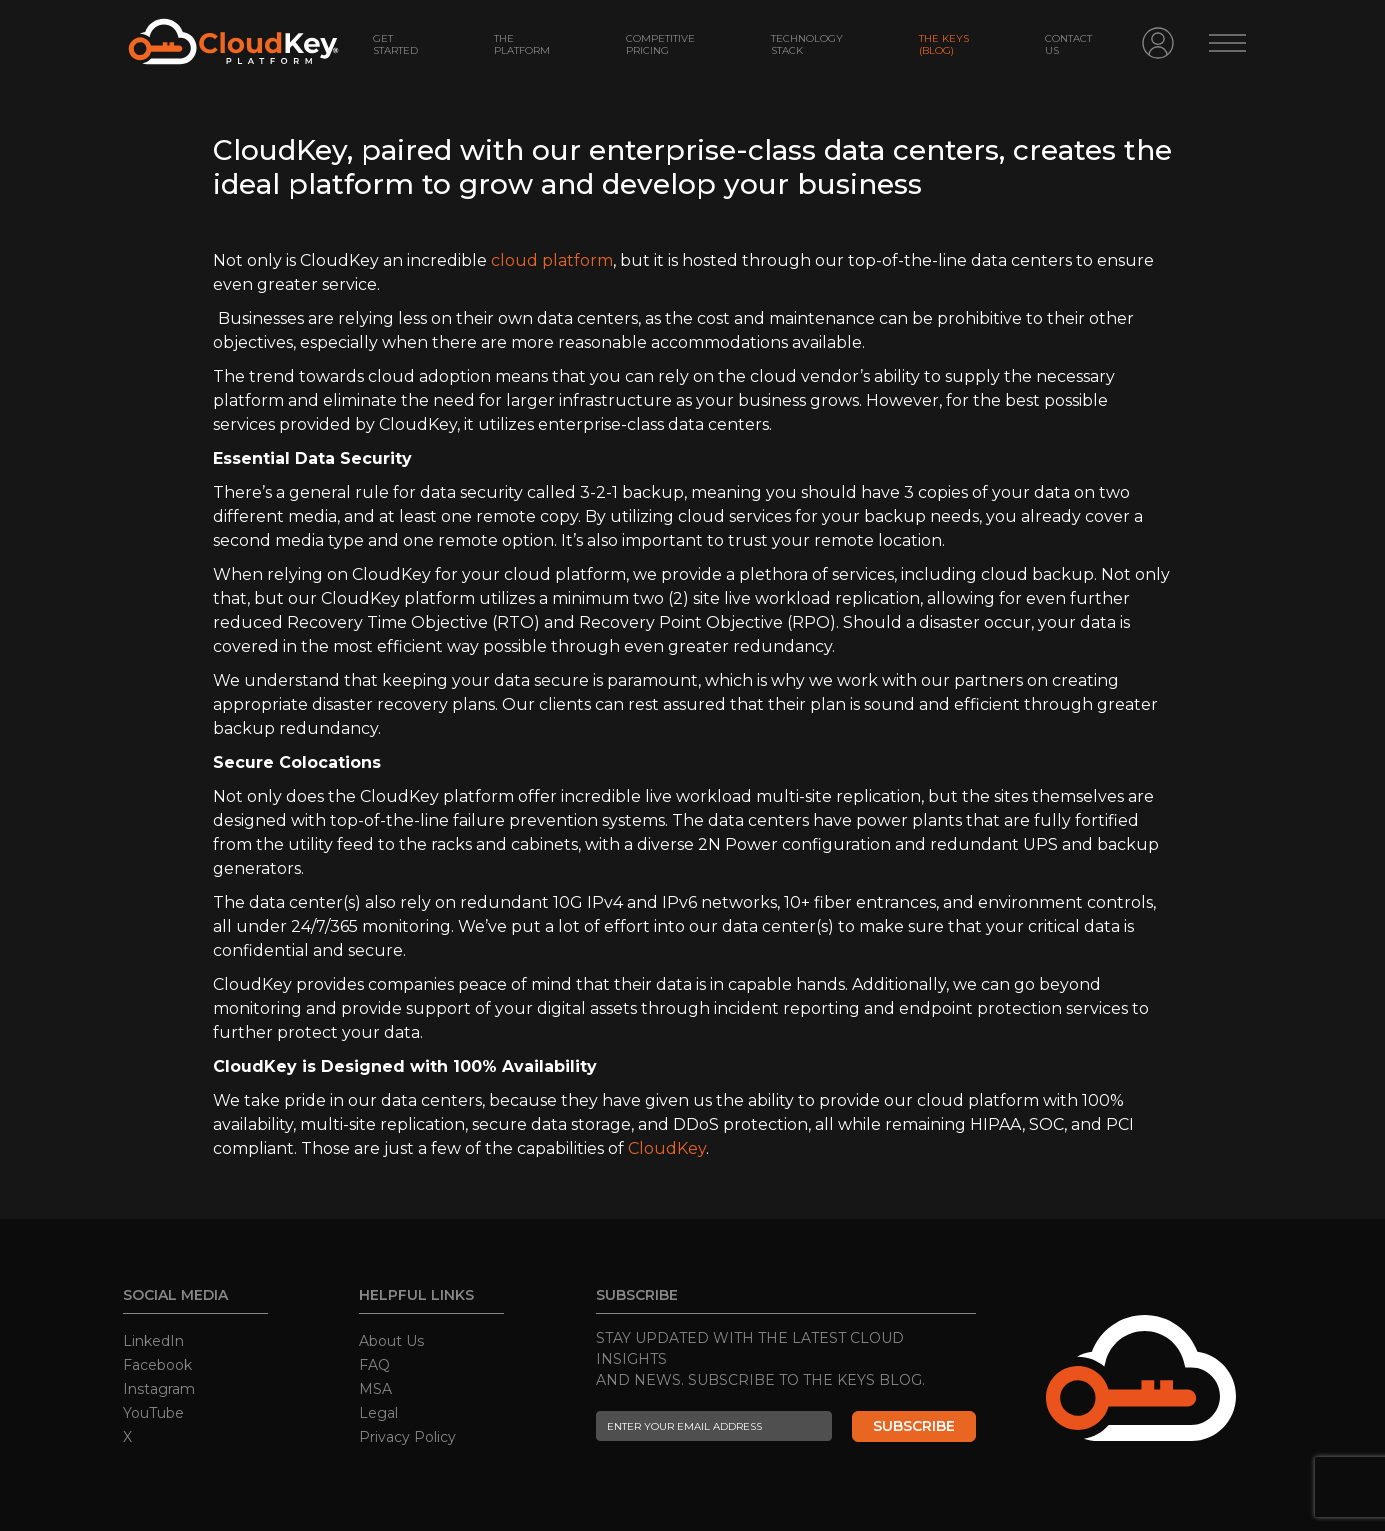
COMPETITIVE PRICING (660, 45)
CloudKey (667, 1148)
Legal (378, 1413)
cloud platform (552, 260)
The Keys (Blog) (944, 45)
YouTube (153, 1413)
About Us (391, 1341)
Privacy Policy (407, 1437)
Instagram (159, 1389)
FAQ (374, 1365)
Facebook (157, 1365)
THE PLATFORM (522, 45)
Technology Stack (807, 45)
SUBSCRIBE (914, 1426)
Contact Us (1068, 45)
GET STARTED (395, 45)
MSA (375, 1389)
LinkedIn (153, 1341)
